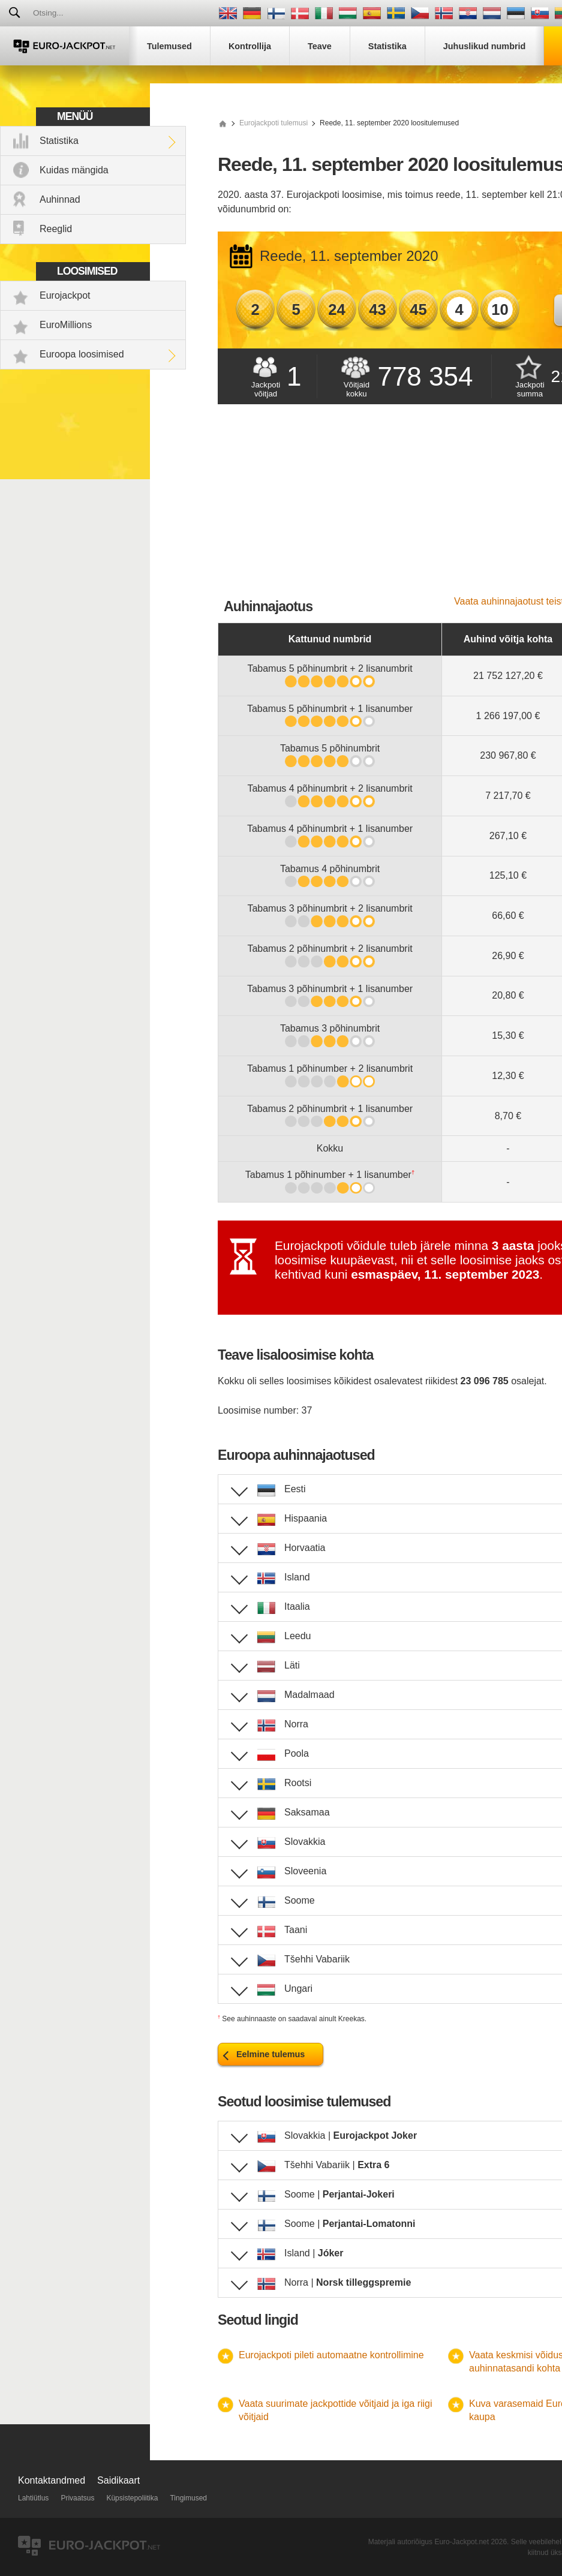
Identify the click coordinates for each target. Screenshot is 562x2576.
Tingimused (188, 2498)
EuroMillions (66, 325)
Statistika (59, 141)
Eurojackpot (65, 295)
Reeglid (56, 229)
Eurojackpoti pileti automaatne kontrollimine (331, 2355)
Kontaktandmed (51, 2480)
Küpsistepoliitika (132, 2498)
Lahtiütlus (33, 2498)
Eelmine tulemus (270, 2054)
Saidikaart (118, 2480)
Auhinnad (60, 199)
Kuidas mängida (74, 170)
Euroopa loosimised (82, 354)
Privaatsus (77, 2498)
